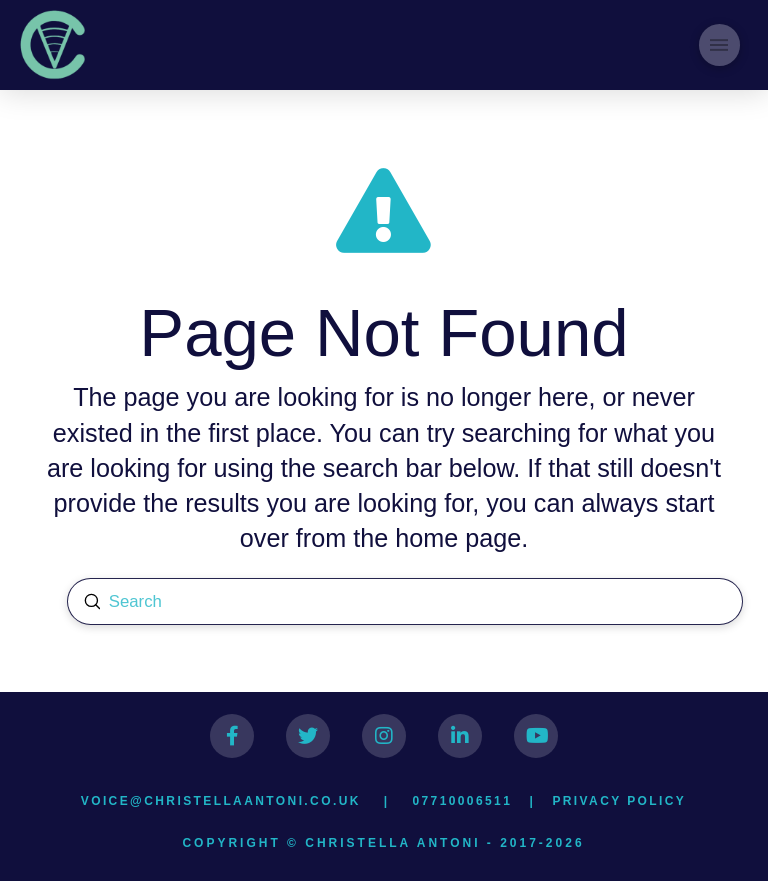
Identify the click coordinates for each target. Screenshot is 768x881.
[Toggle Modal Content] (719, 44)
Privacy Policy (619, 801)
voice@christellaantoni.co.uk (221, 801)
